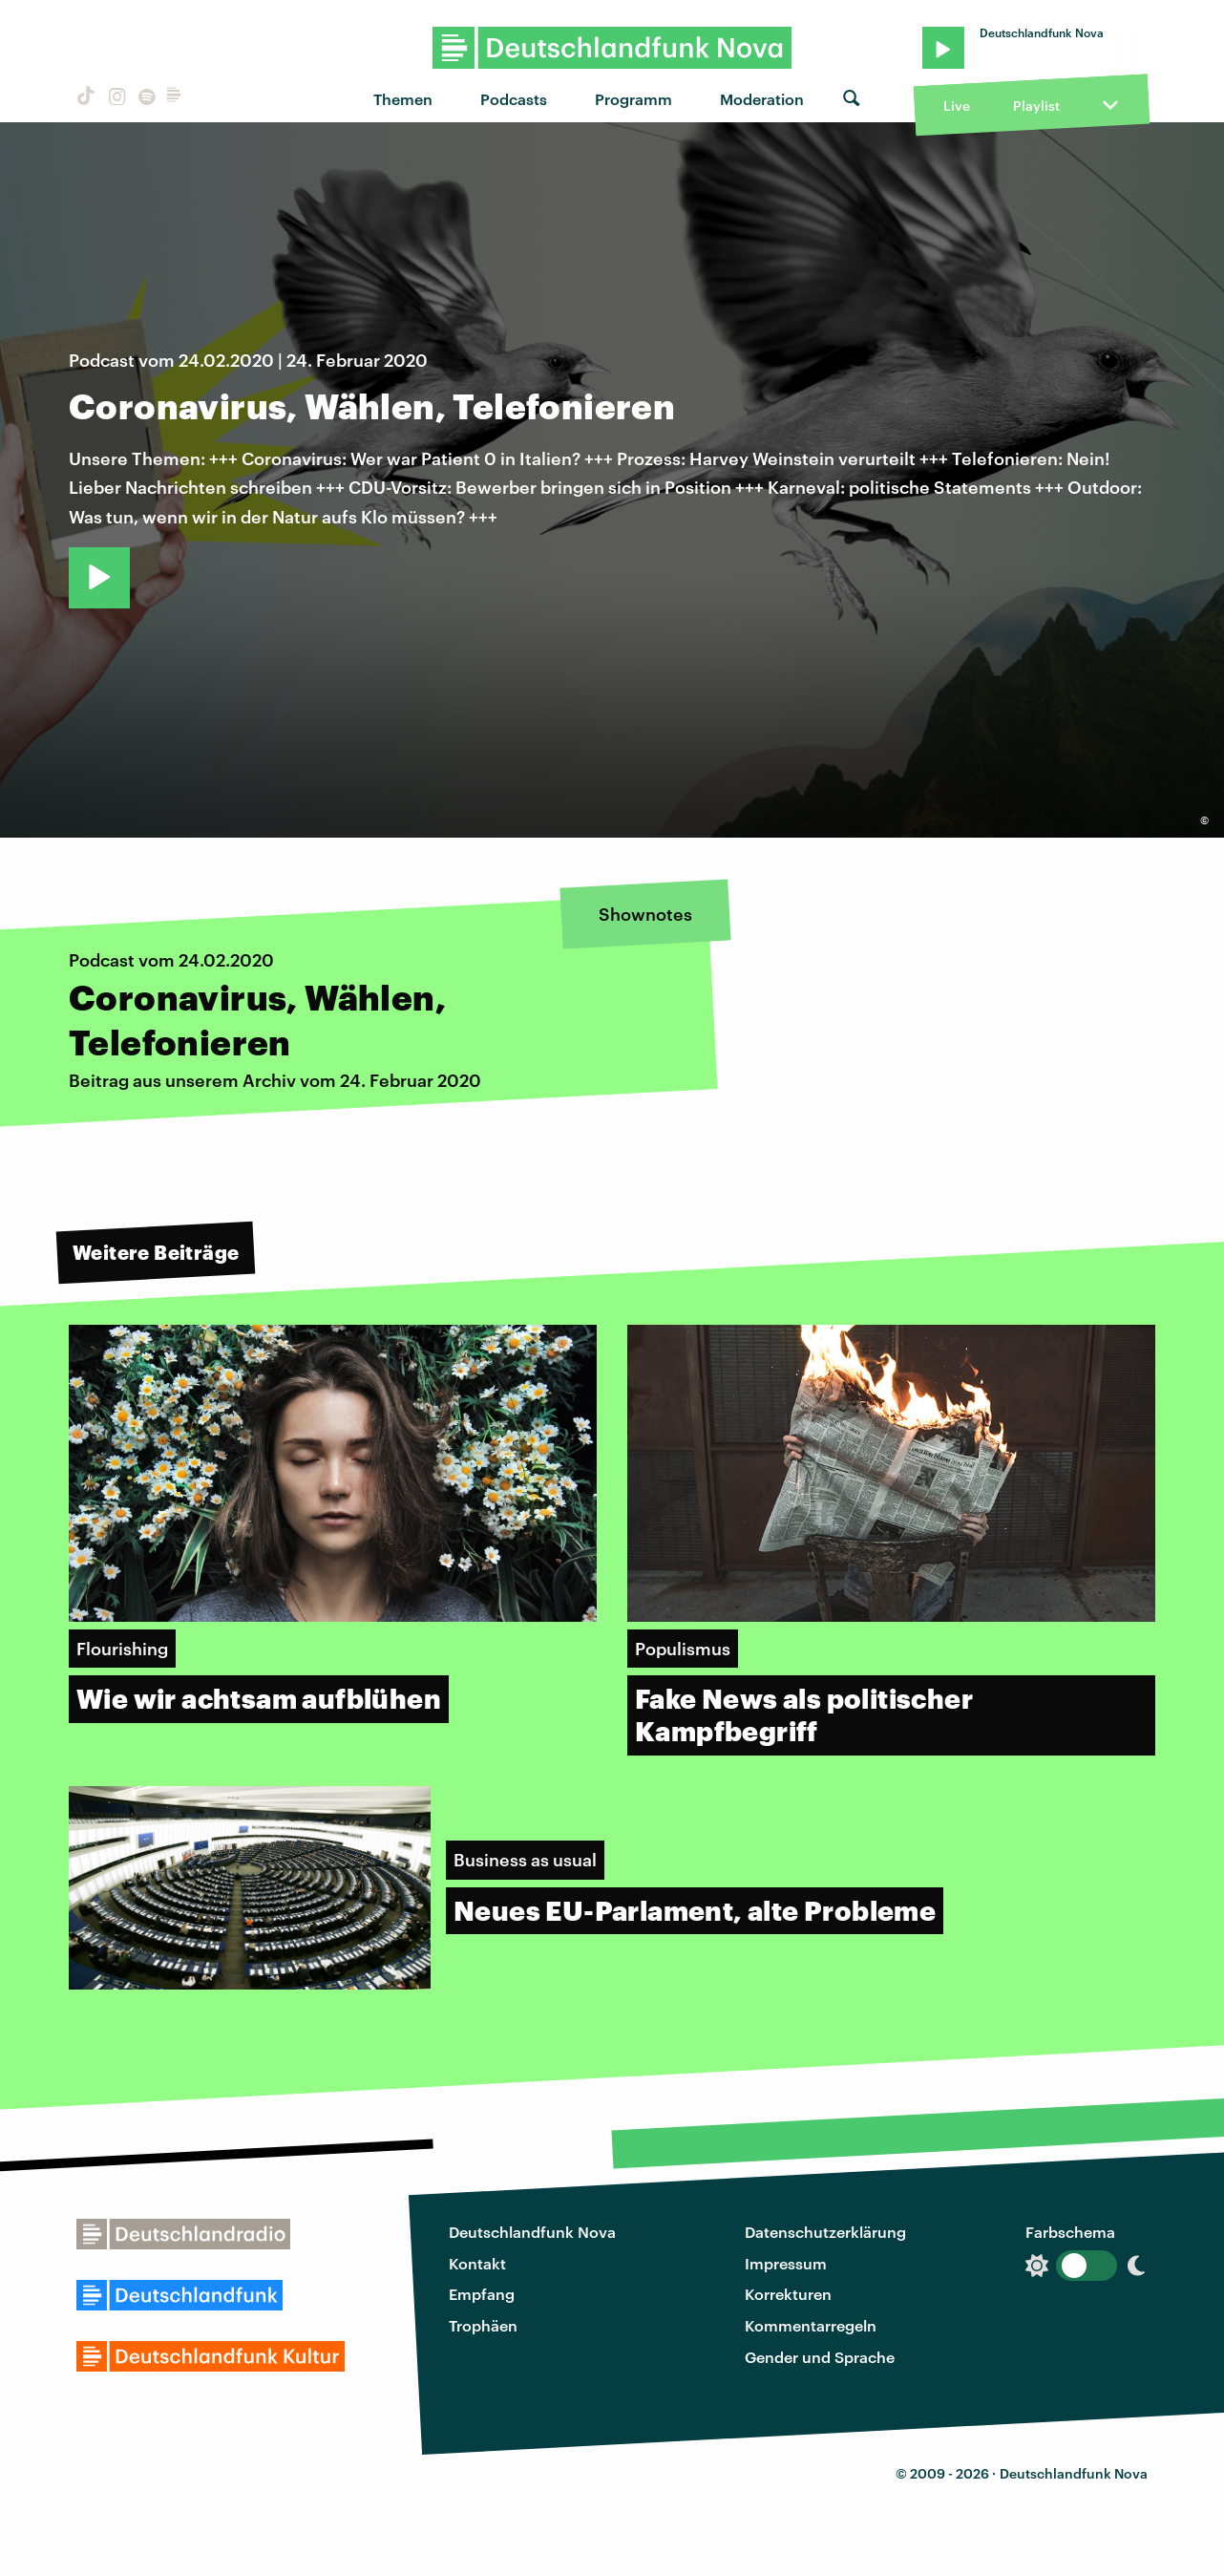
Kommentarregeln (810, 2325)
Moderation (762, 99)
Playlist (1036, 105)
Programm (633, 99)
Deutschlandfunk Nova (532, 2232)
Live (956, 105)
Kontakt (477, 2263)
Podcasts (513, 99)
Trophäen (483, 2325)
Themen (403, 99)
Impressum (786, 2263)
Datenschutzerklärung (825, 2232)
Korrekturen (788, 2294)
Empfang (482, 2294)
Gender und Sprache (820, 2357)
